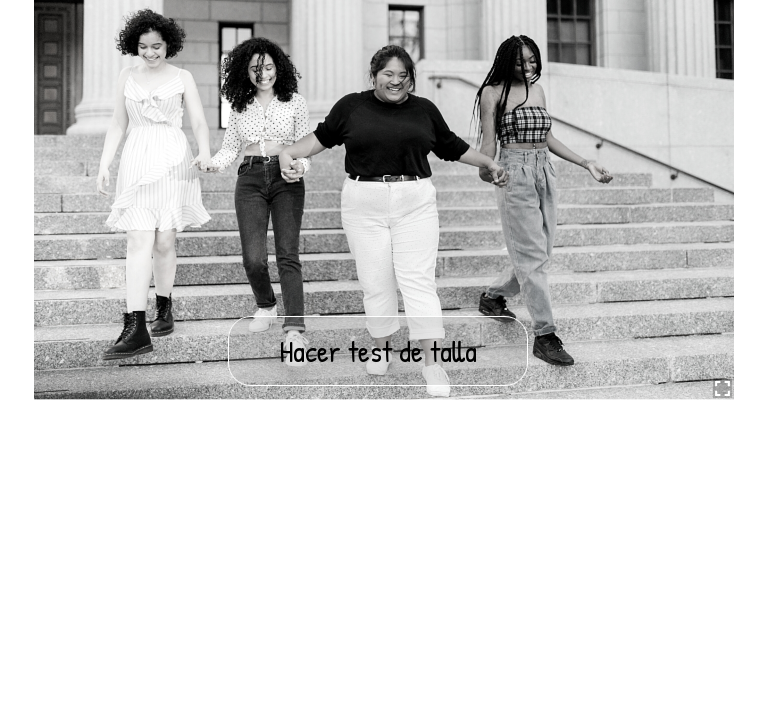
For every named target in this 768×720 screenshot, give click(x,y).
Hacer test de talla (378, 351)
